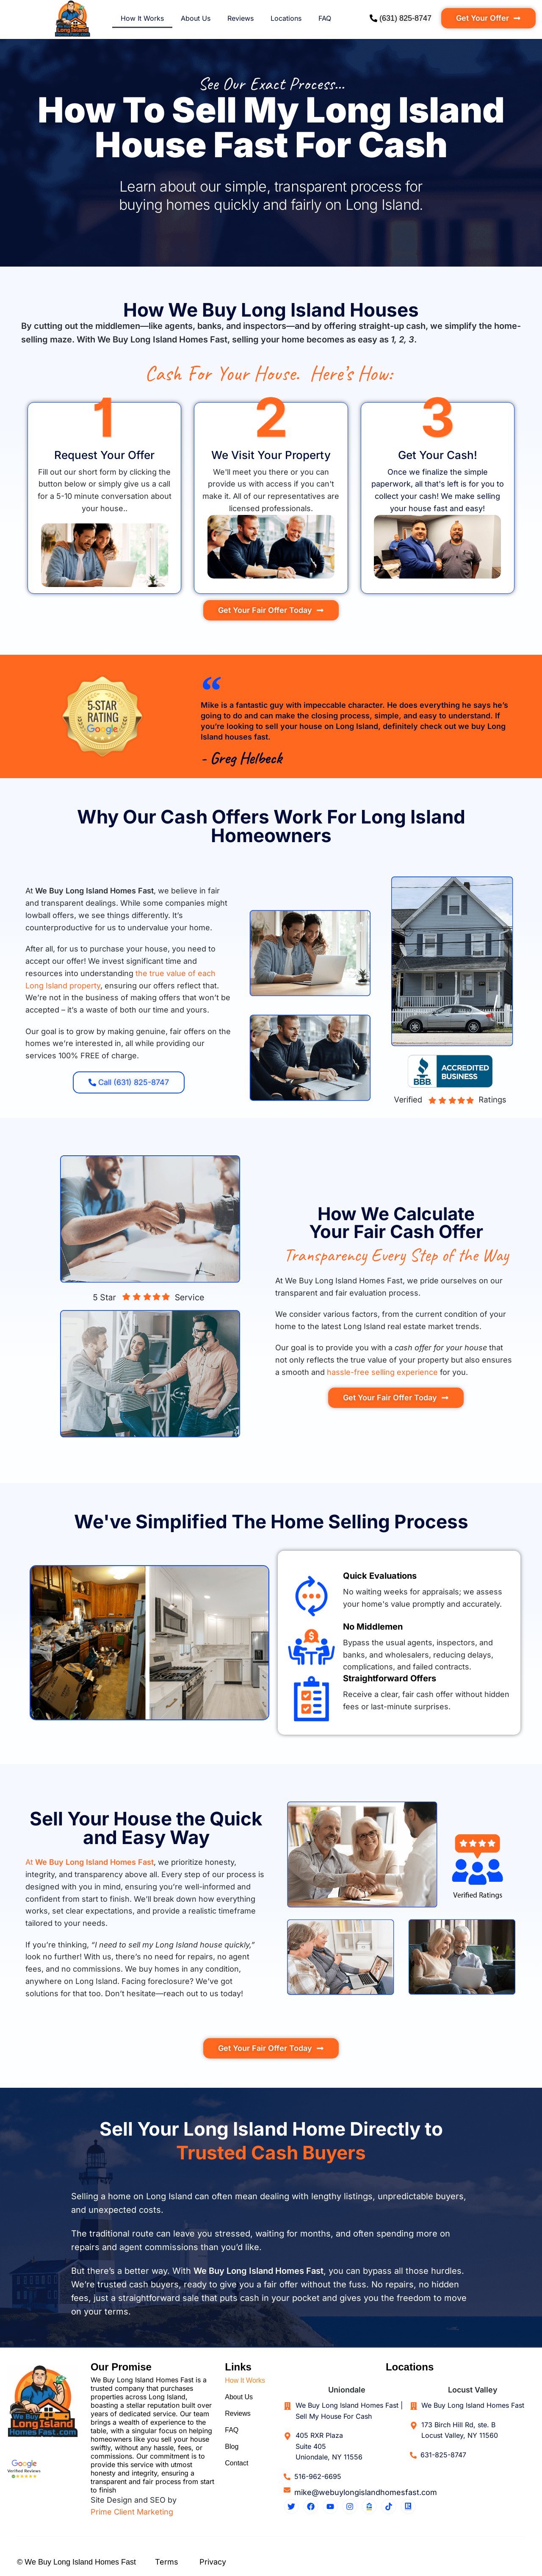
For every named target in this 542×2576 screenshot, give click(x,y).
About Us (195, 18)
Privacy (212, 2561)
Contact (236, 2465)
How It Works (142, 18)
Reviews (240, 18)
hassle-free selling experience (382, 1372)
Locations (286, 18)
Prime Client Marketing (132, 2511)
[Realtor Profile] (408, 2506)
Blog (231, 2448)
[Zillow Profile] (369, 2506)
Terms (166, 2561)
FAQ (324, 18)
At (89, 1862)
